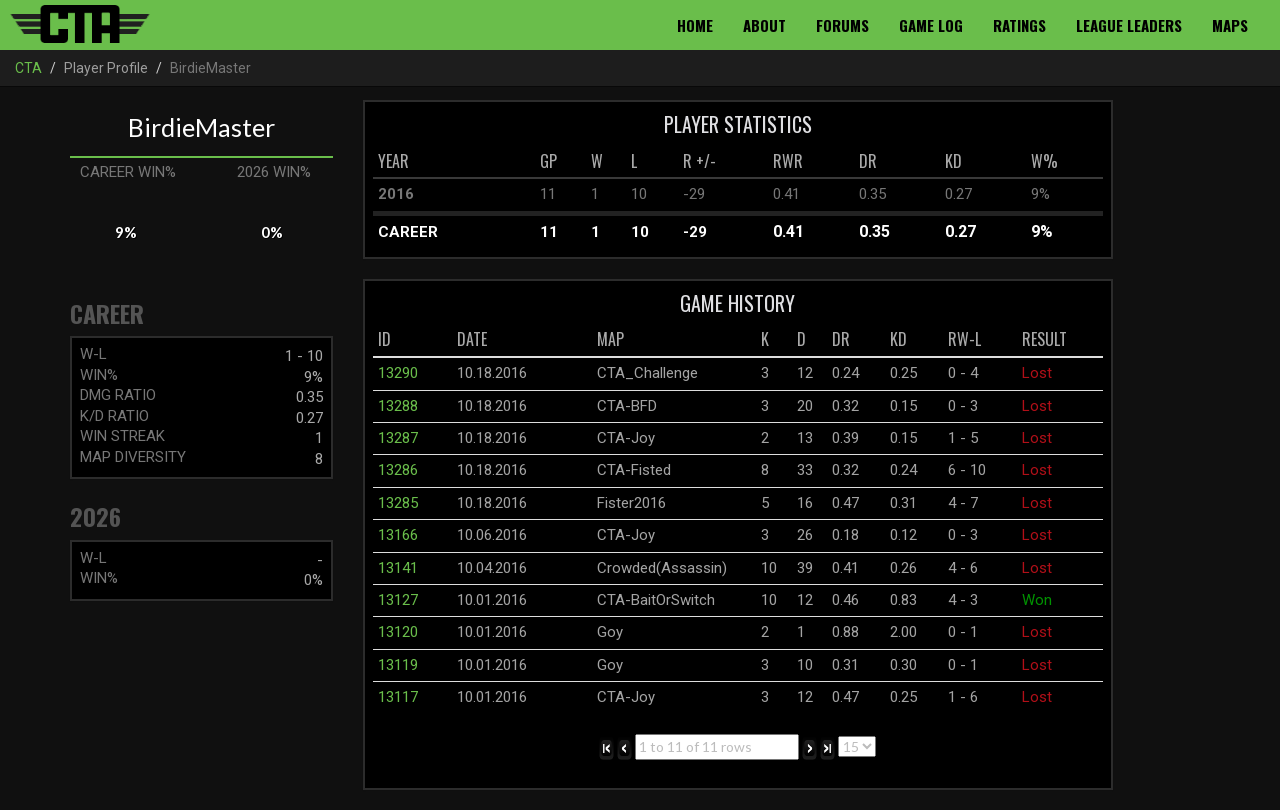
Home (695, 25)
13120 (398, 632)
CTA (28, 68)
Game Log (931, 25)
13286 (398, 470)
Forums (842, 25)
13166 (398, 535)
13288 (398, 406)
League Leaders (1129, 25)
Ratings (1019, 25)
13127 (398, 600)
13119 (398, 665)
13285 (398, 503)
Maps (1230, 25)
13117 (398, 697)
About (764, 25)
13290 (398, 373)
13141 (398, 568)
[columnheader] (454, 162)
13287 (398, 438)
